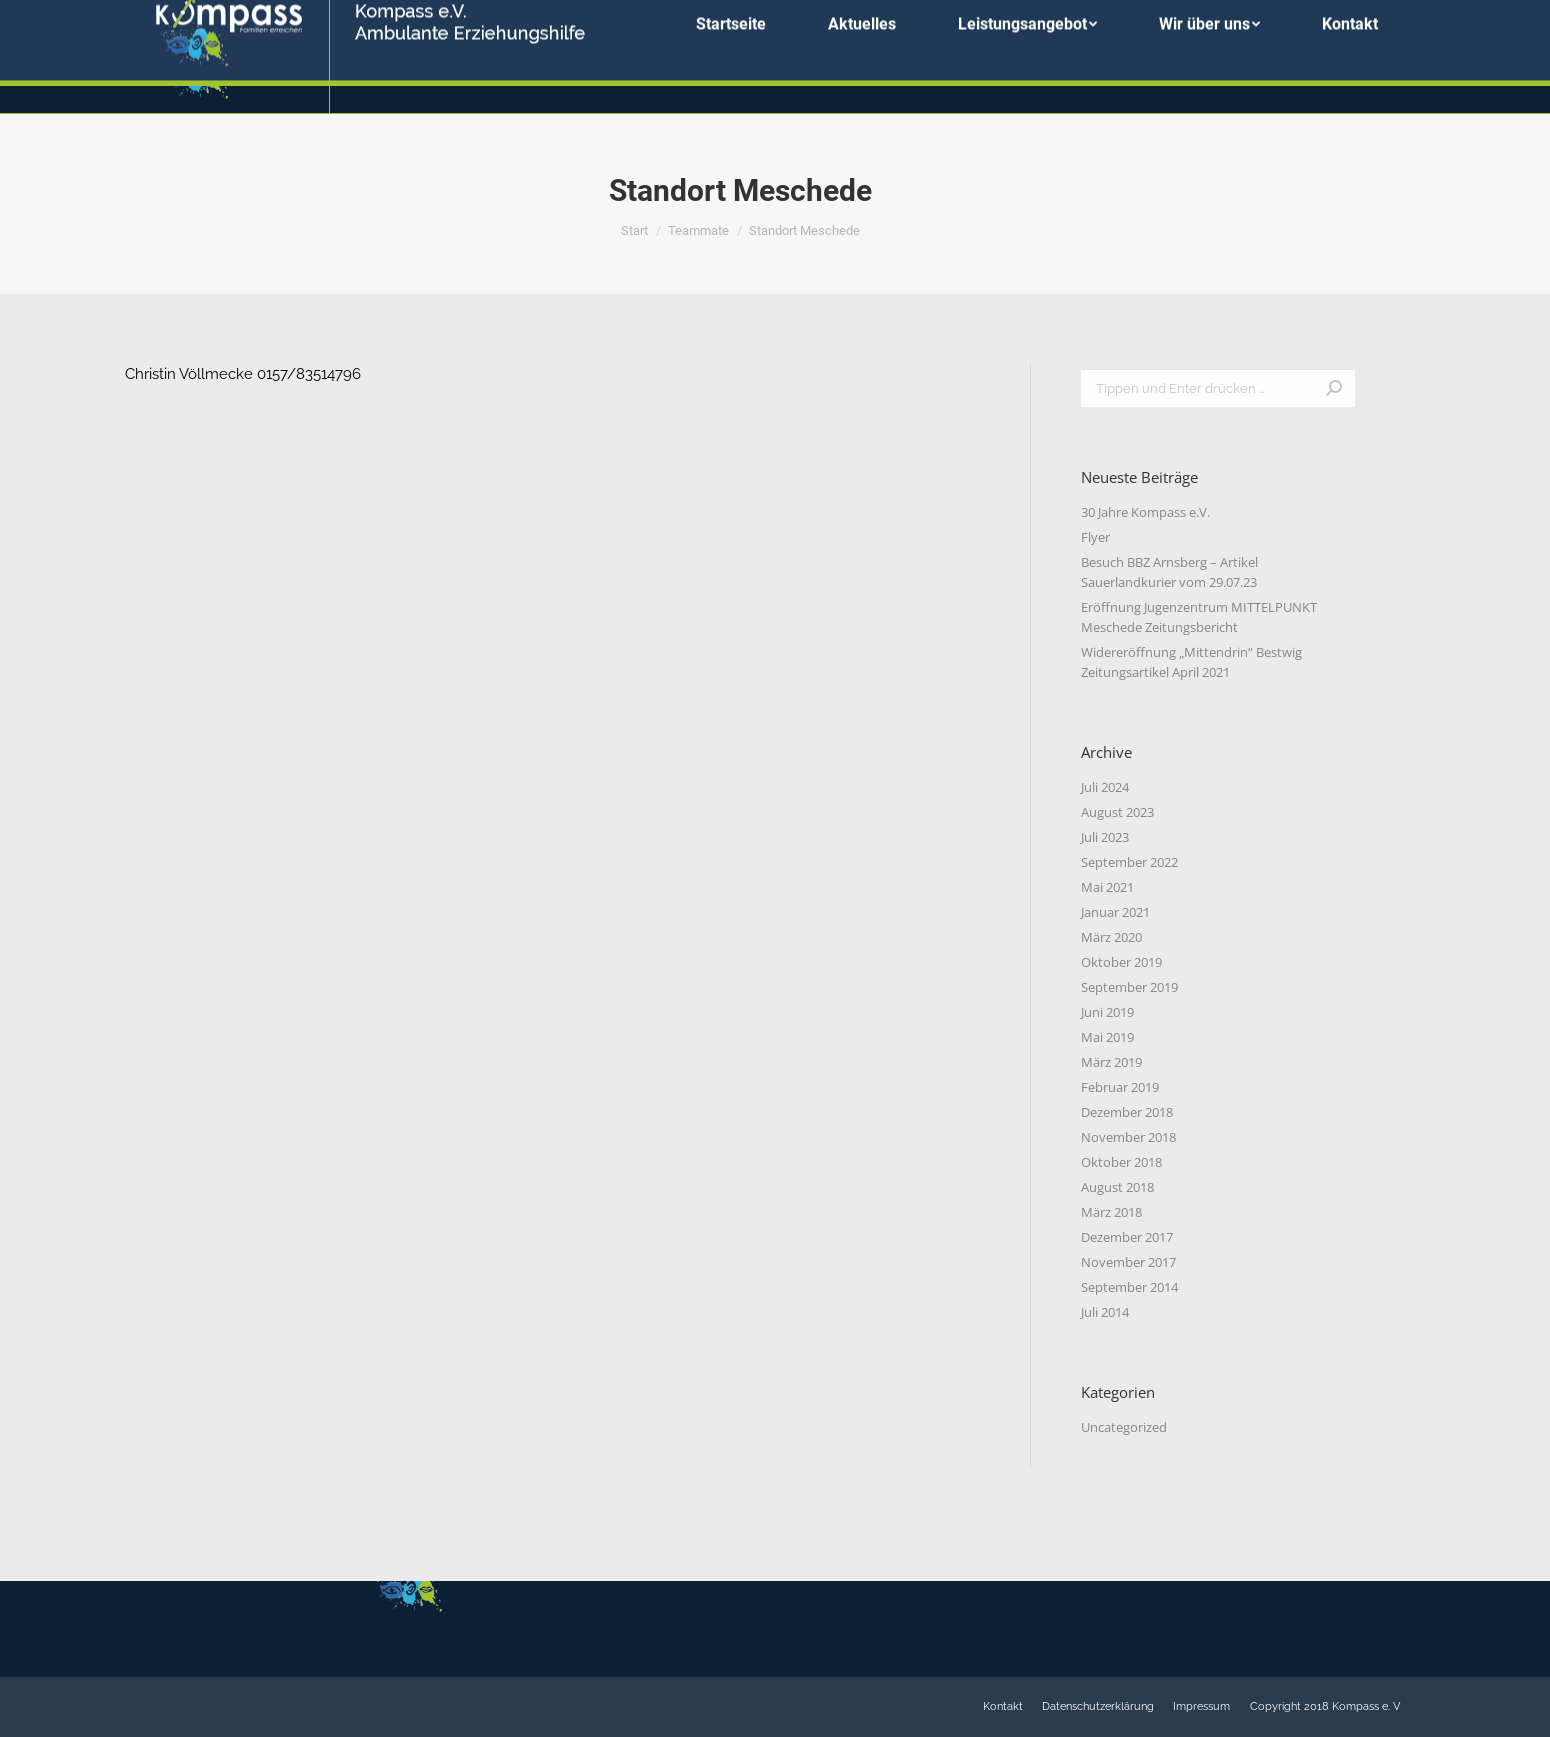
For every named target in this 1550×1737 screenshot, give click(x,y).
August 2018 (1117, 1187)
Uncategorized (1124, 1427)
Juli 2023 (1105, 837)
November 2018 (1128, 1137)
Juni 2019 (1107, 1012)
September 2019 (1129, 987)
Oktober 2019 (1121, 962)
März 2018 (1111, 1212)
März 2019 (1111, 1062)
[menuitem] (731, 57)
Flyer (1095, 537)
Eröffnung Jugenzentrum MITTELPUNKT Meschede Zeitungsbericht (1199, 617)
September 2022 (1129, 862)
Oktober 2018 (1121, 1162)
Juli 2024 (1105, 787)
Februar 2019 (1120, 1087)
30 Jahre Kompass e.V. (1145, 512)
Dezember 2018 (1127, 1112)
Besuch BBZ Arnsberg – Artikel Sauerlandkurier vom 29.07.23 (1169, 572)
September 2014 (1129, 1287)
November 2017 (1128, 1262)
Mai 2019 (1107, 1037)
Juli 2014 (1105, 1312)
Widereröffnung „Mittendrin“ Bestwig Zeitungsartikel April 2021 (1191, 662)
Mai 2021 (1107, 887)
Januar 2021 (1115, 912)
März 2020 (1111, 937)
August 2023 (1117, 812)
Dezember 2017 (1127, 1237)
